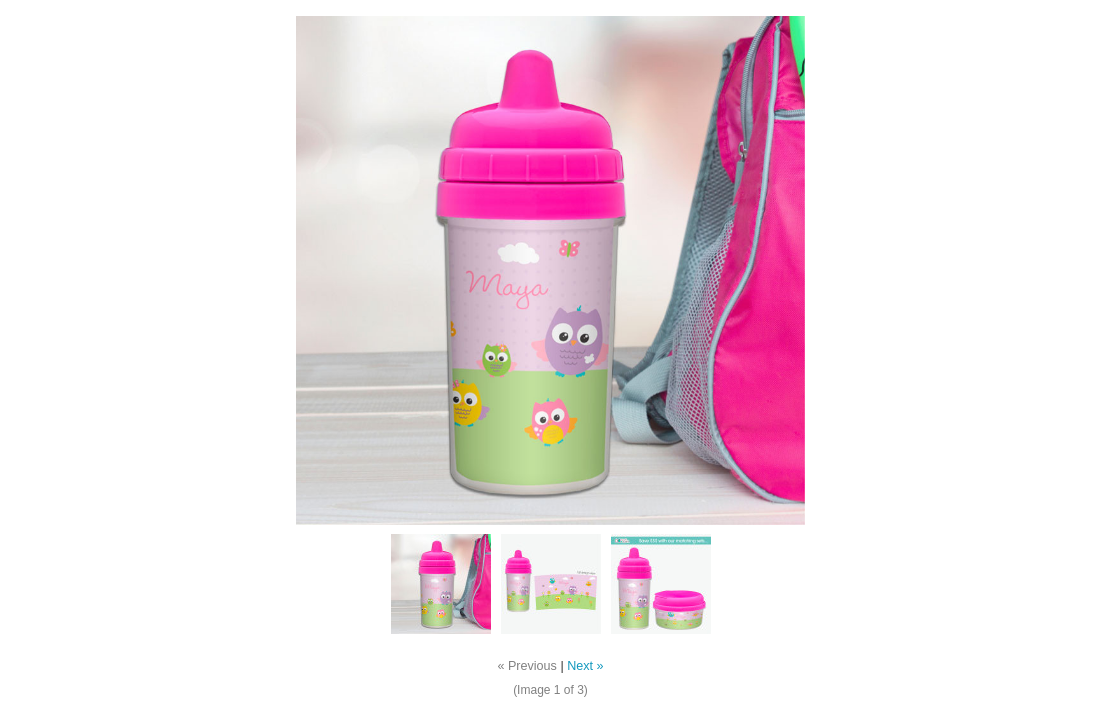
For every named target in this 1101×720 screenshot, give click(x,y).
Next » (585, 666)
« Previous (527, 666)
